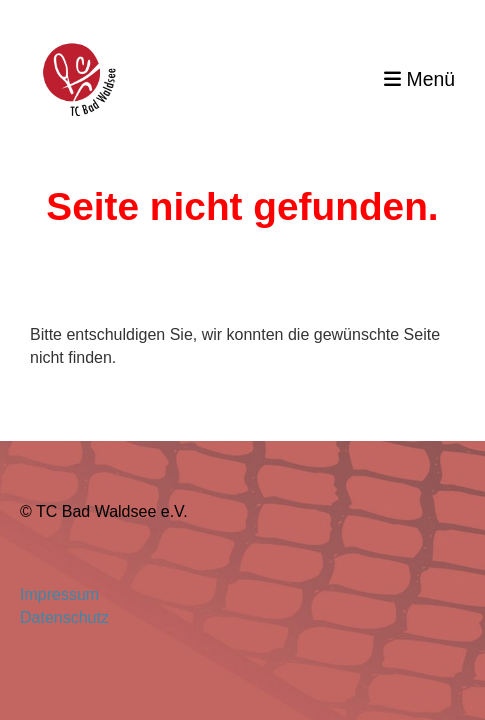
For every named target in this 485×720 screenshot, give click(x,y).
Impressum (64, 594)
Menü (419, 79)
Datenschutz (64, 617)
